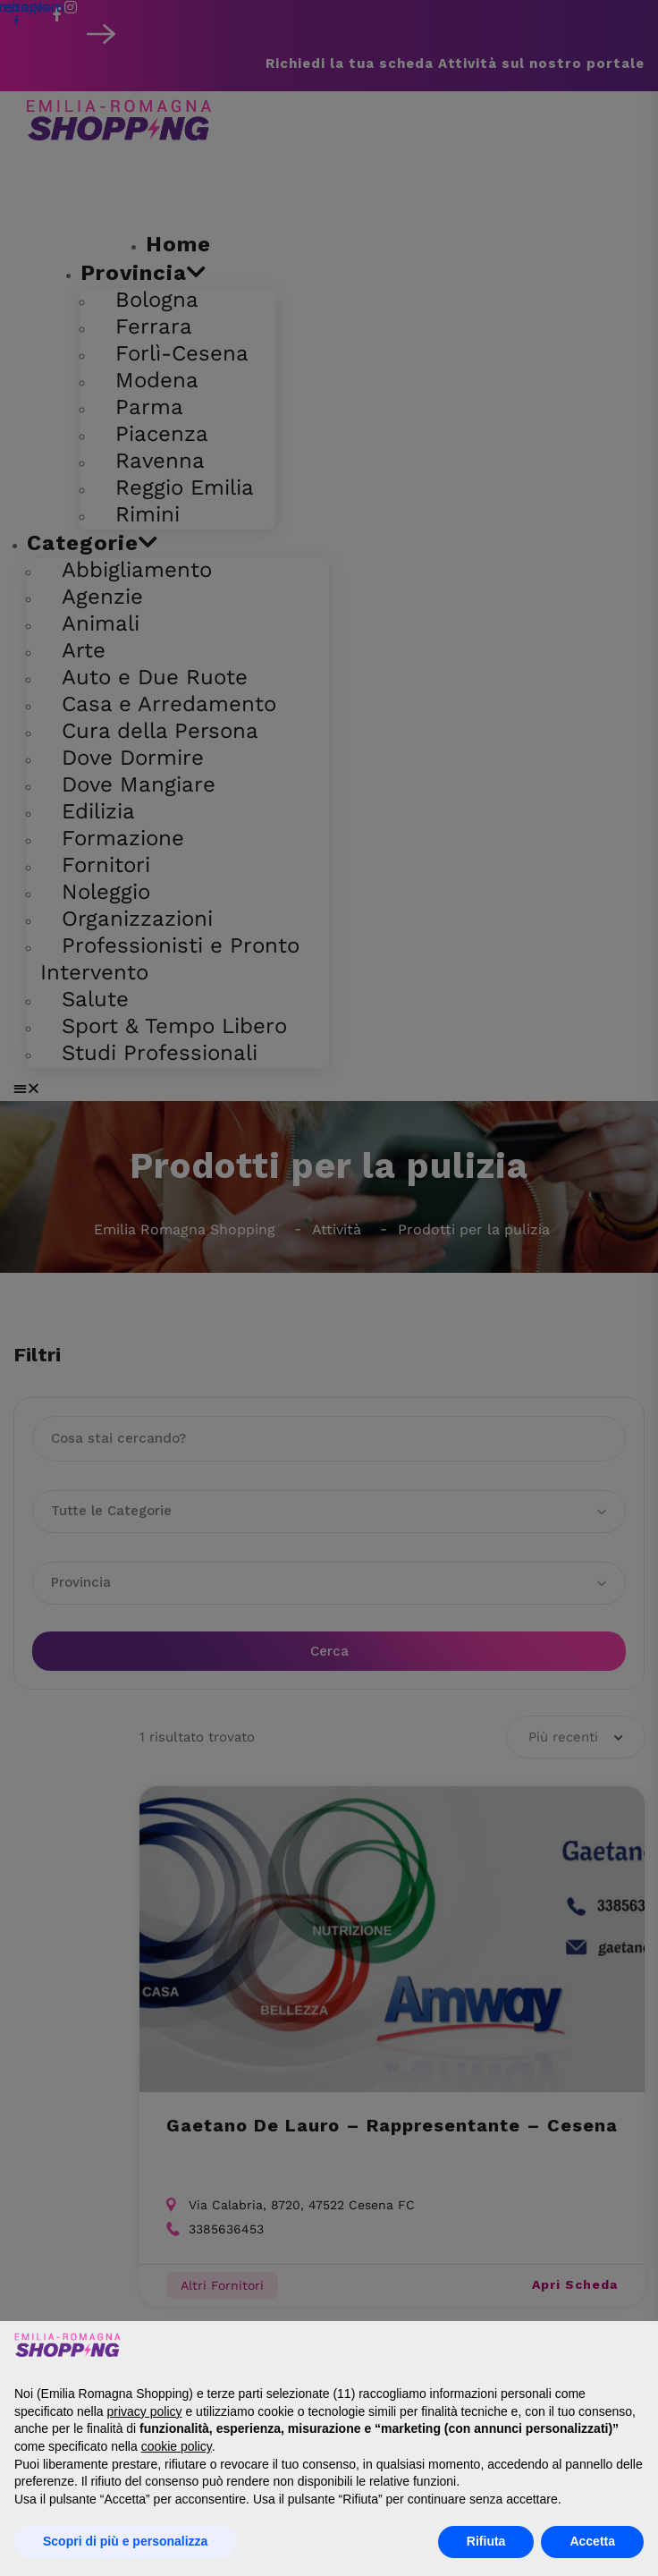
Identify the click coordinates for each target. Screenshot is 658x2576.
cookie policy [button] (176, 2446)
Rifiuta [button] (486, 2541)
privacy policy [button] (144, 2411)
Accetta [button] (592, 2541)
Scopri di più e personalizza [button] (125, 2541)
